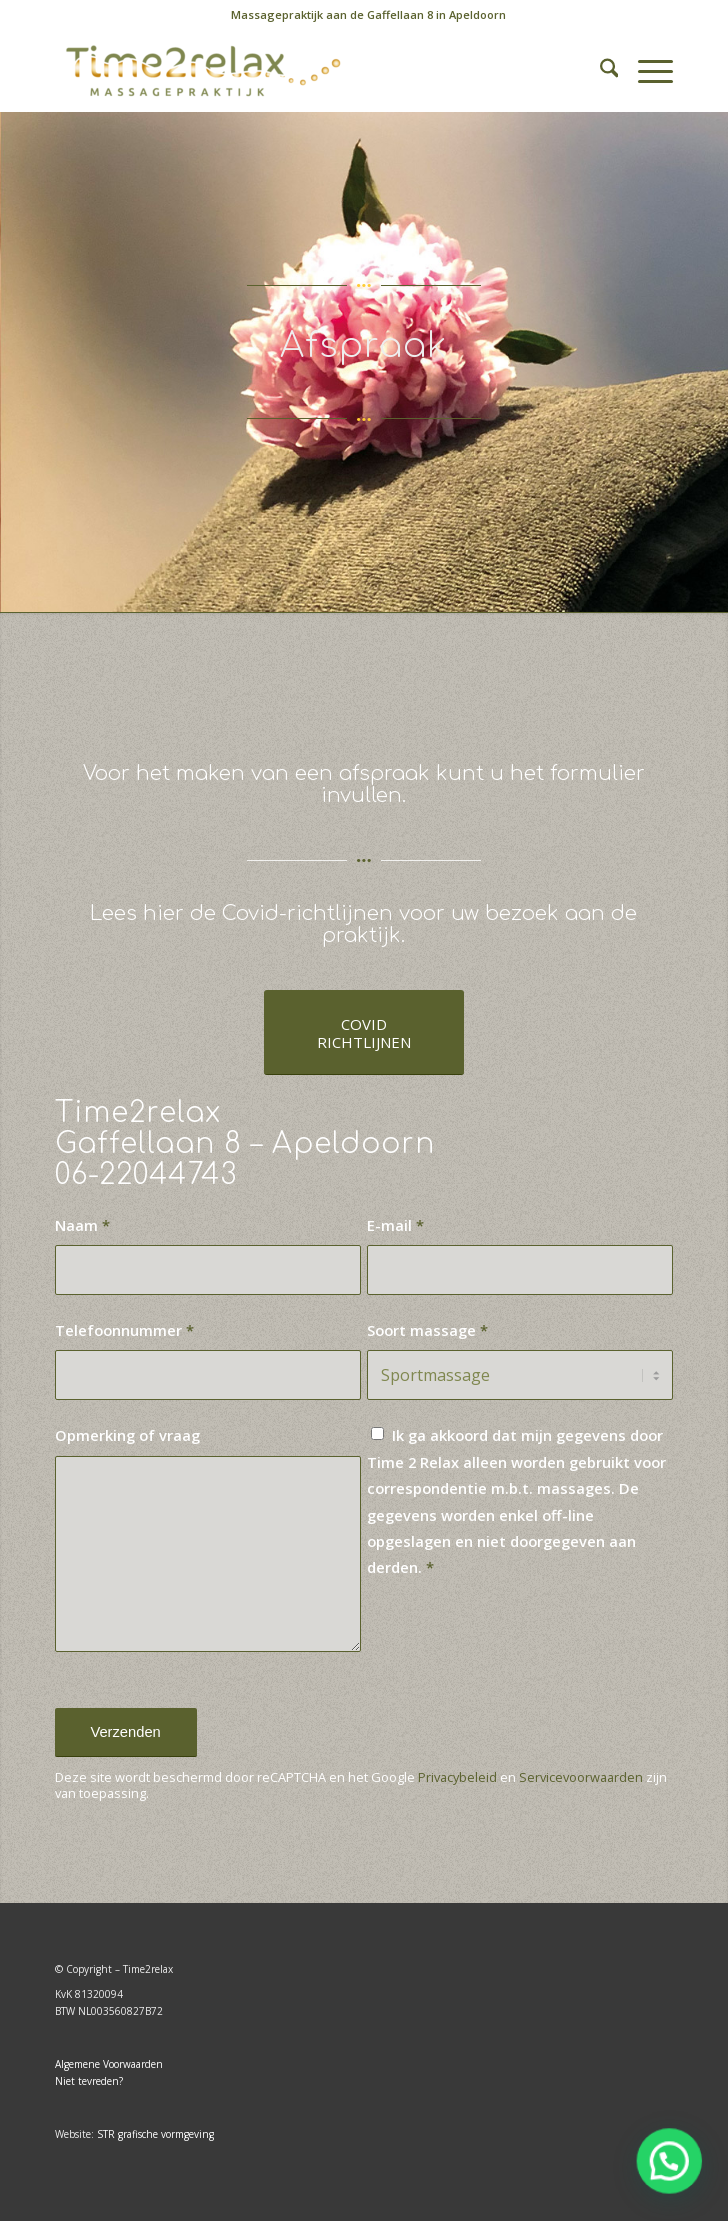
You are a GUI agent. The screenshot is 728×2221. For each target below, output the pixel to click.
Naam (82, 1225)
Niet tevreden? (89, 2081)
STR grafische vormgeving (155, 2134)
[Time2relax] (302, 71)
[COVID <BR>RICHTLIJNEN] (364, 1032)
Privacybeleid (457, 1777)
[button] (671, 2166)
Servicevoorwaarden (581, 1777)
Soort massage (427, 1330)
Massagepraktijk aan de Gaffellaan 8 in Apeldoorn (368, 14)
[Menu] (645, 71)
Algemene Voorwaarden (109, 2064)
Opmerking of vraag (127, 1435)
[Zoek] (599, 71)
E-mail (395, 1225)
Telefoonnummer (124, 1330)
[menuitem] (368, 15)
